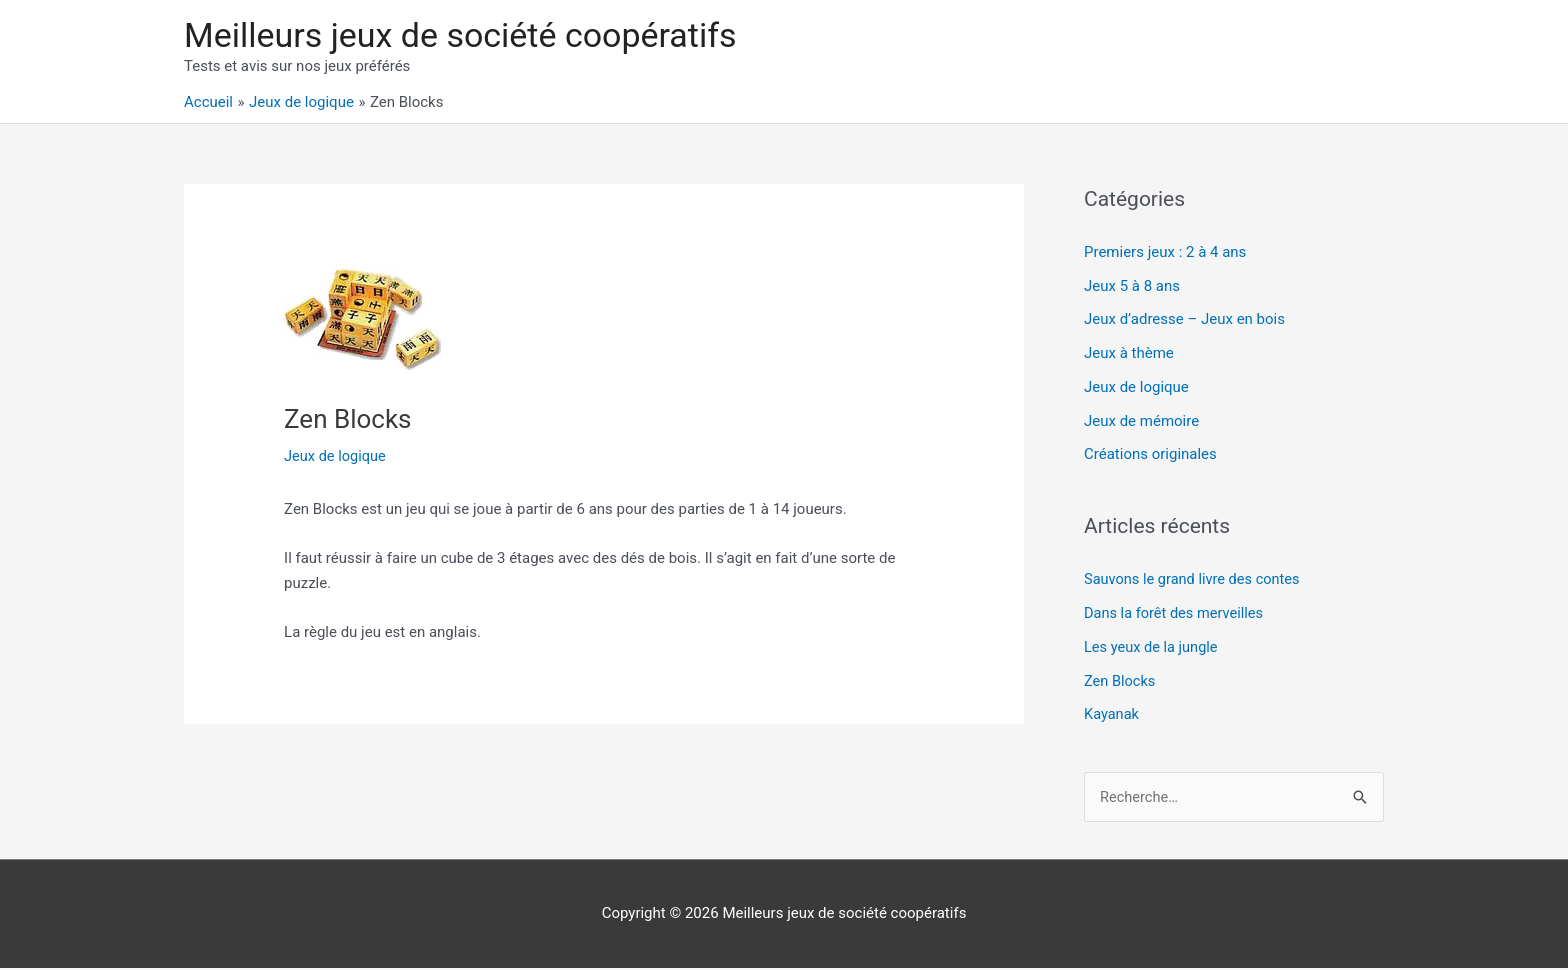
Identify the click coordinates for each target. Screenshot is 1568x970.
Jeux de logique (336, 458)
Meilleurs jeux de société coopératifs (468, 35)
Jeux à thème (1129, 355)
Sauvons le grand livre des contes (1195, 581)
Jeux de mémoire (1141, 423)
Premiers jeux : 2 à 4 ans (1165, 254)
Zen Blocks (1121, 682)
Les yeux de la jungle (1153, 649)
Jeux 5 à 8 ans (1132, 288)
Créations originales (1150, 457)
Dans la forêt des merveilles (1176, 615)
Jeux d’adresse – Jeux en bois (1184, 322)
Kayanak (1112, 716)
